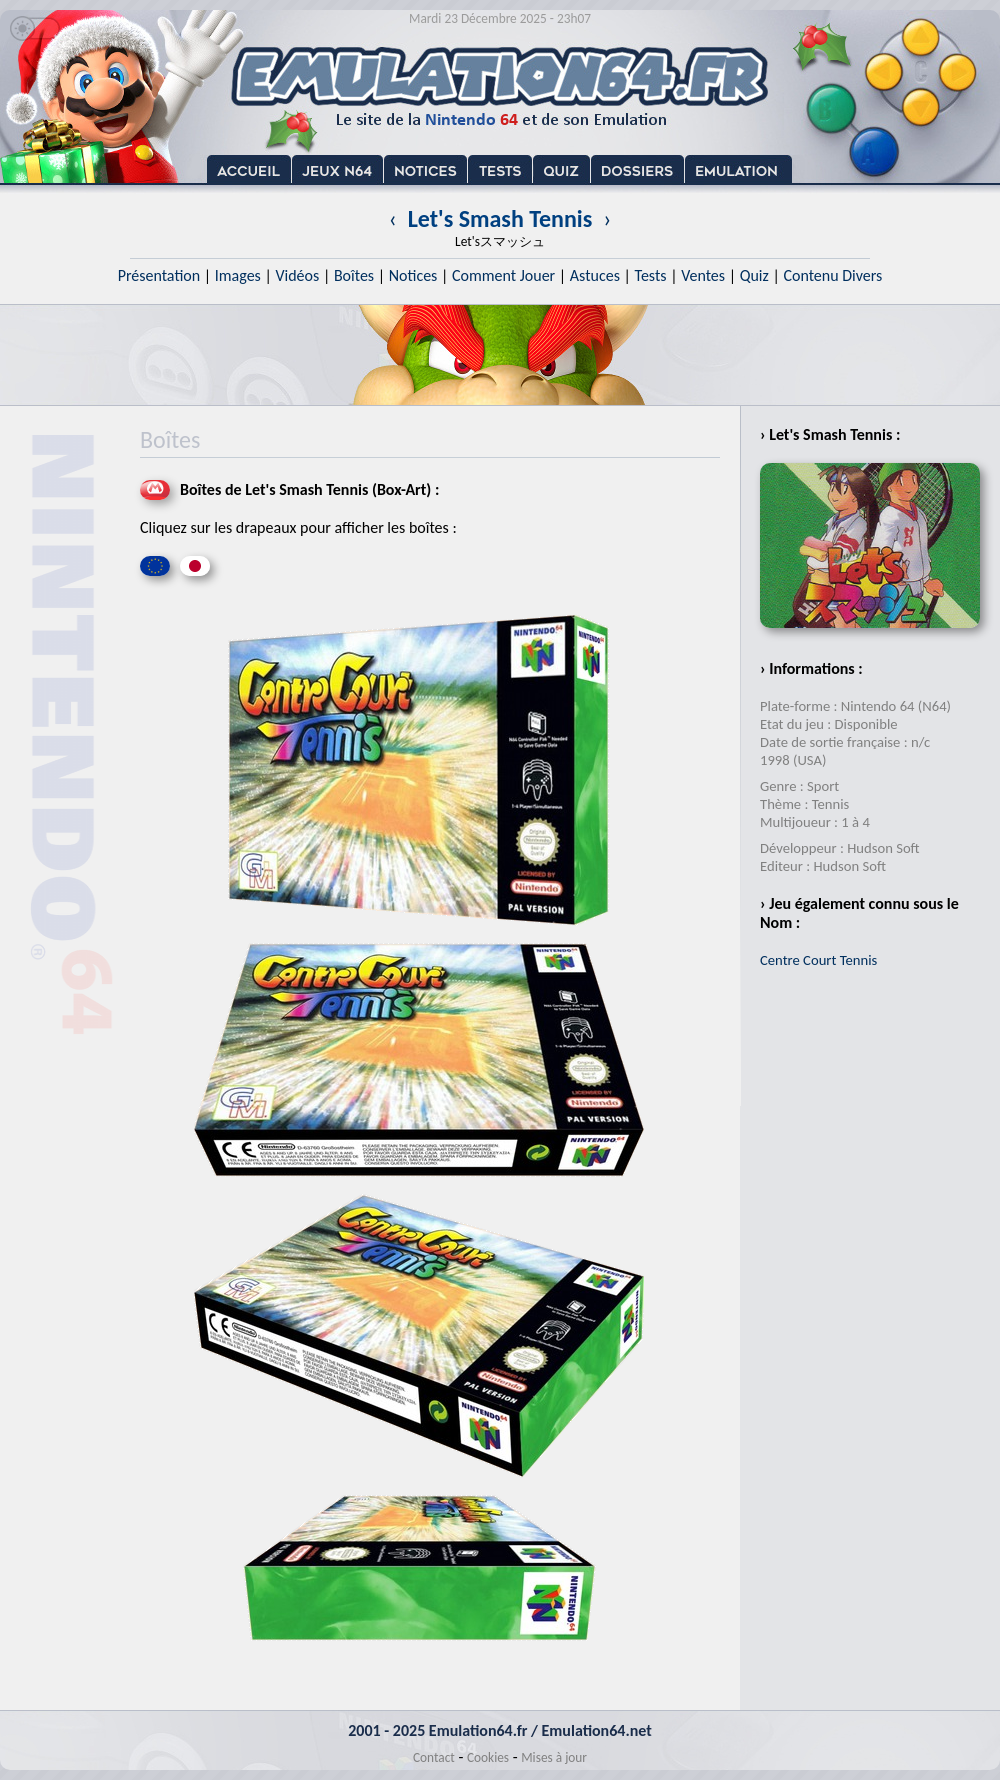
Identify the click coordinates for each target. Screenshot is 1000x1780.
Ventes (703, 275)
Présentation (159, 275)
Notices (413, 275)
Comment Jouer (503, 275)
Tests (651, 275)
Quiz (754, 275)
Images (238, 275)
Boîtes (354, 275)
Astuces (595, 275)
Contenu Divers (832, 275)
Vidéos (297, 275)
